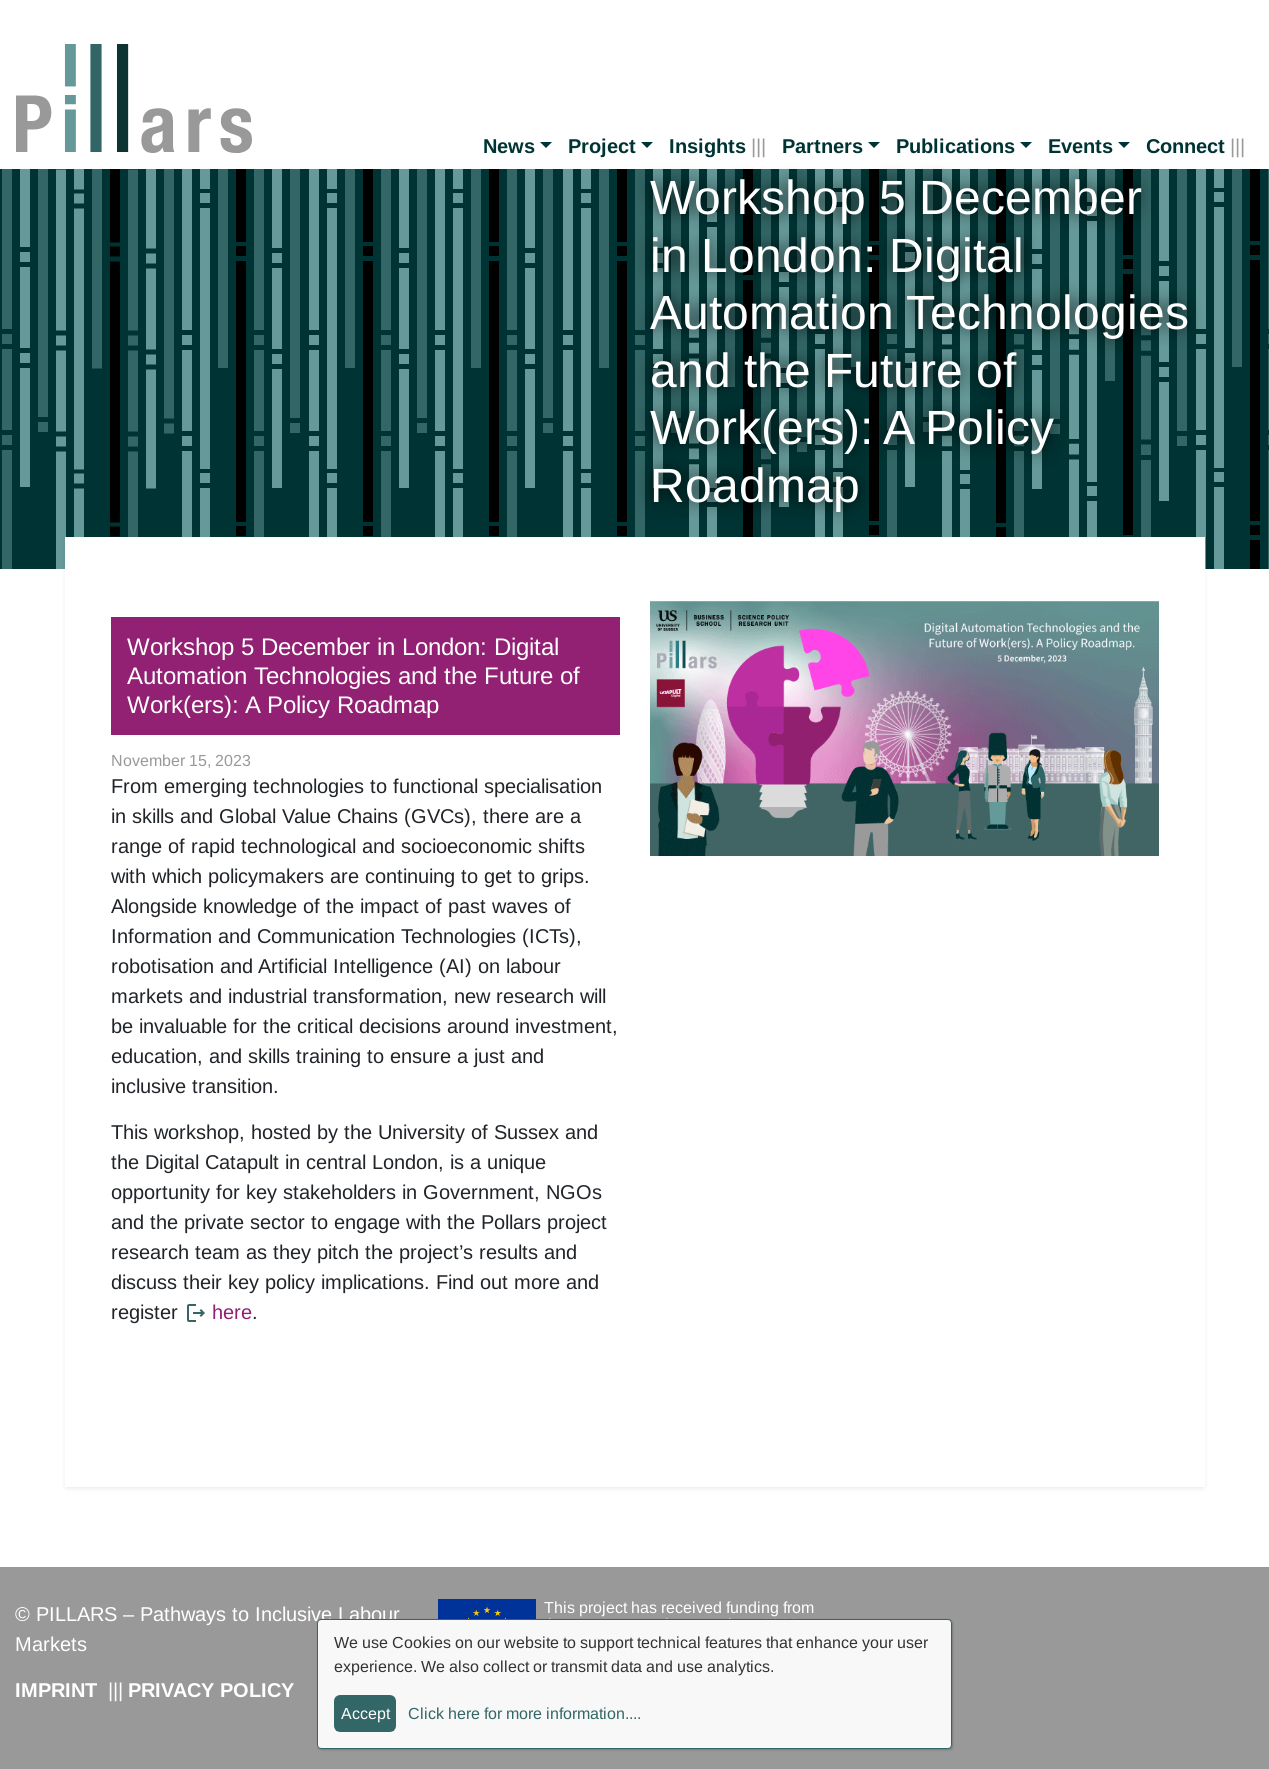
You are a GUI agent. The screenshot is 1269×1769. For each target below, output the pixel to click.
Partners (822, 146)
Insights (707, 146)
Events (1080, 146)
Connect (1185, 146)
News (509, 146)
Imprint (56, 1690)
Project (602, 146)
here (232, 1312)
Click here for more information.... (524, 1713)
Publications (955, 146)
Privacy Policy (211, 1690)
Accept (365, 1713)
